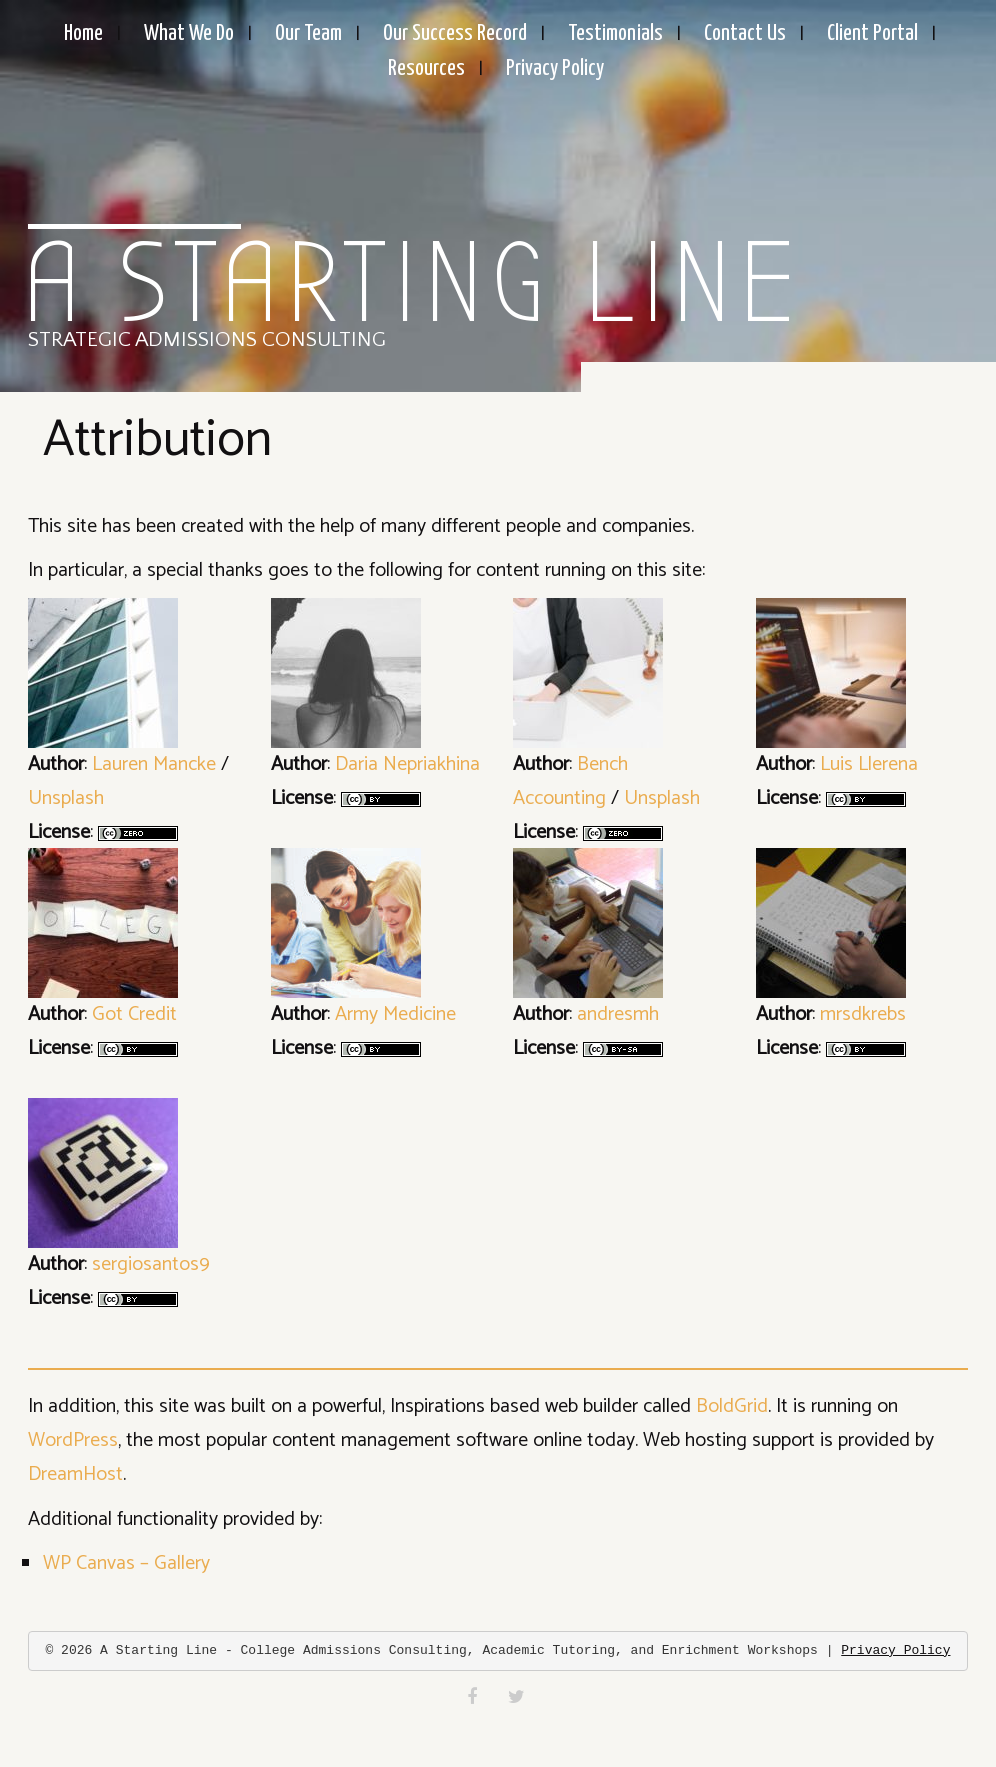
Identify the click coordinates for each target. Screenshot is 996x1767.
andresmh (618, 1014)
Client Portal (872, 34)
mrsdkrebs (863, 1014)
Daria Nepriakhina (407, 764)
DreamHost (75, 1474)
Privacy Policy (555, 69)
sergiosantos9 (151, 1264)
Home (83, 34)
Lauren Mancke (154, 764)
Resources (426, 69)
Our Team (308, 34)
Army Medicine (395, 1014)
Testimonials (615, 34)
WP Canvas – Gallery (126, 1563)
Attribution (157, 440)
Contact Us (745, 34)
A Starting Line (412, 284)
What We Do (189, 34)
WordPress (73, 1440)
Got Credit (134, 1014)
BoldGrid (732, 1406)
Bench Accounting (570, 781)
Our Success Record (455, 34)
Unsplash (66, 798)
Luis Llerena (869, 764)
